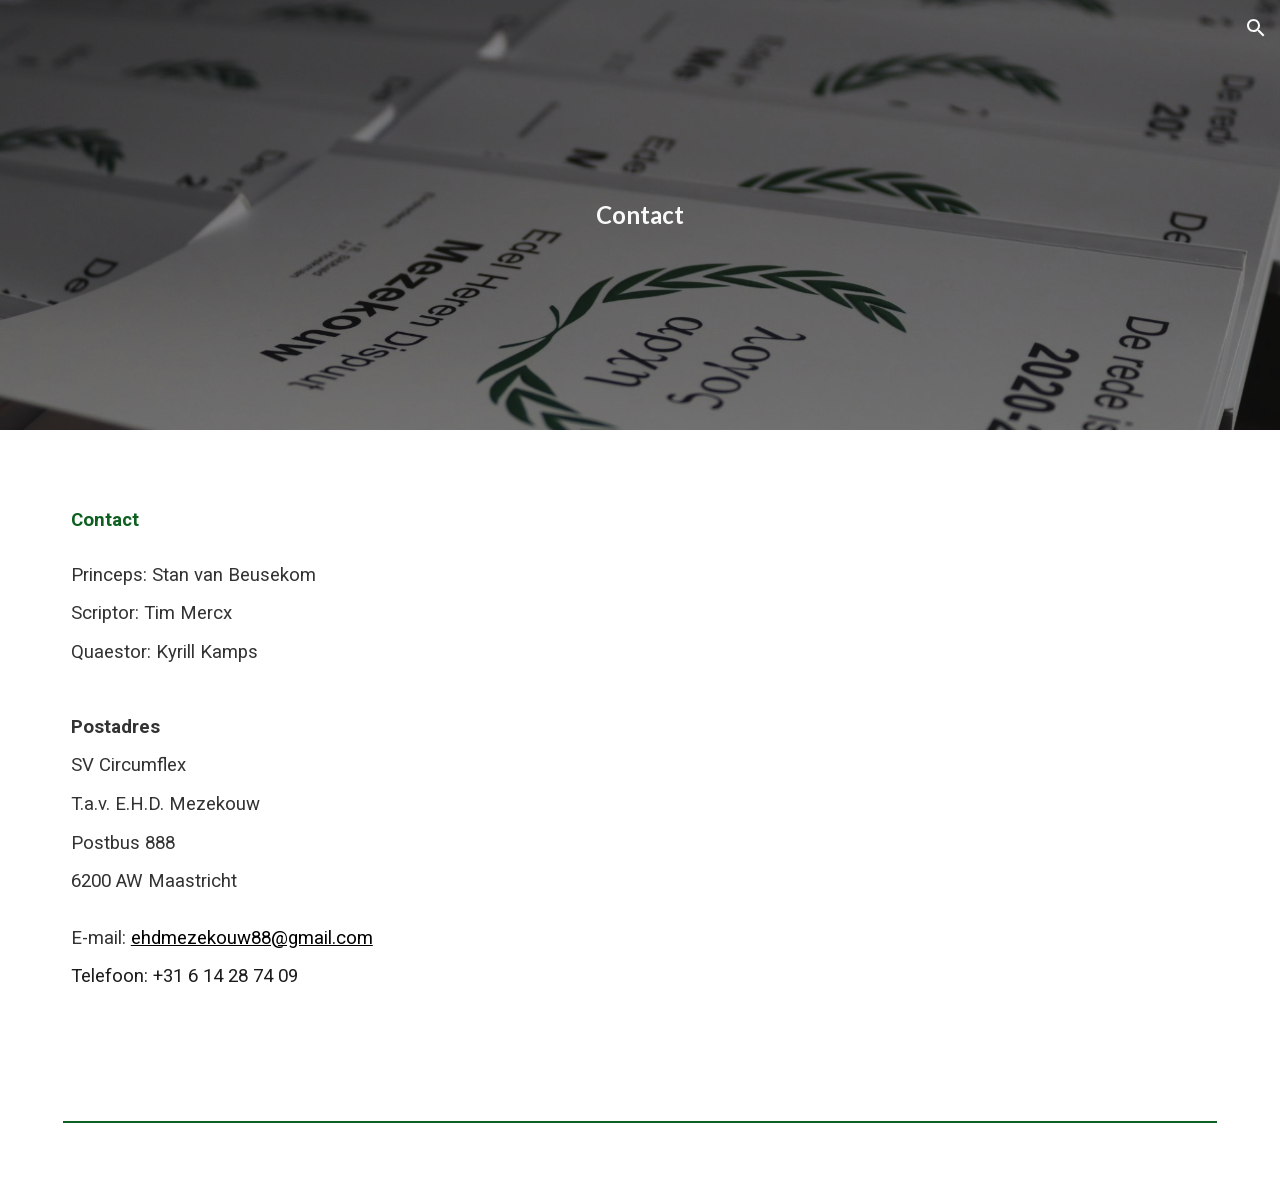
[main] (640, 215)
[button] (1256, 28)
